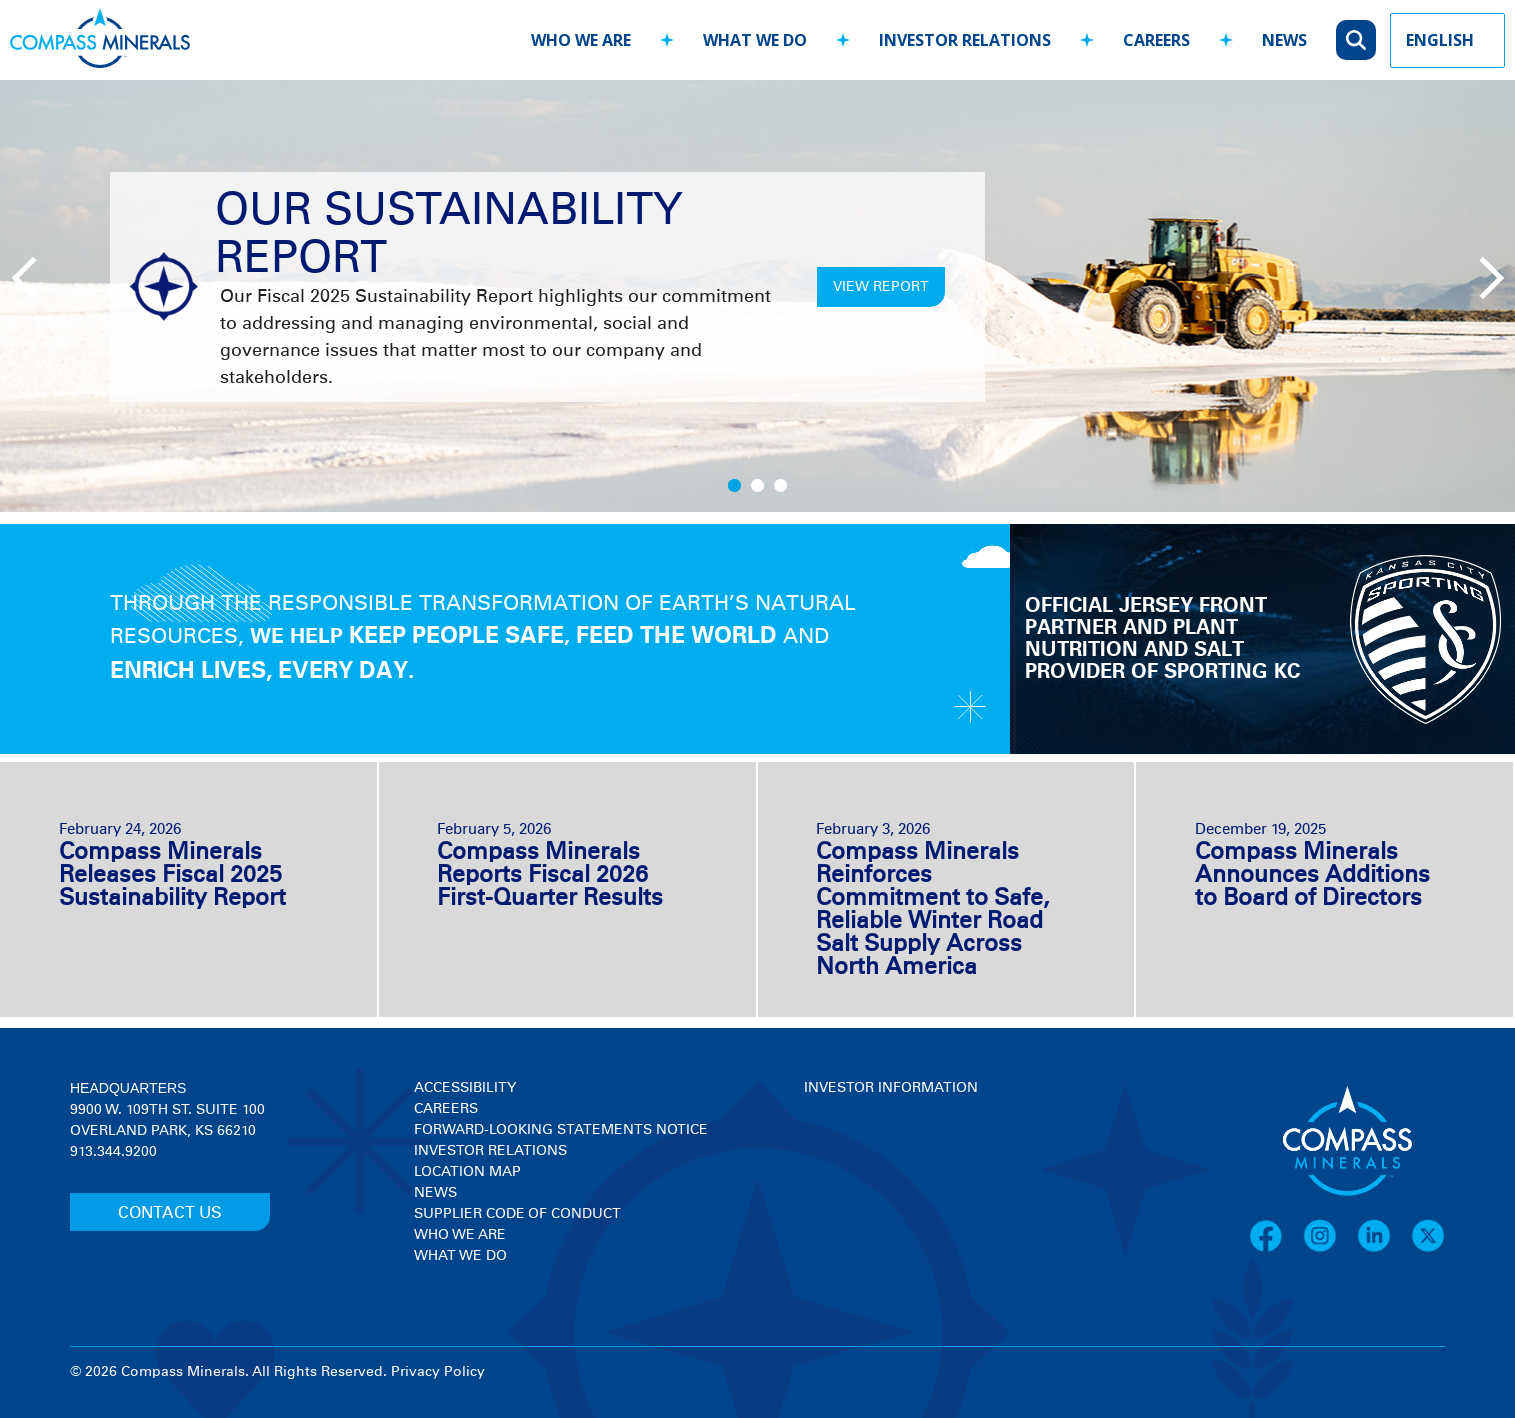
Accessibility (465, 1088)
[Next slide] (1480, 276)
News (435, 1193)
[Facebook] (1276, 1249)
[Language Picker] (1447, 40)
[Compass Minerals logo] (100, 40)
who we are (581, 40)
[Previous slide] (30, 276)
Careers (446, 1109)
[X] (1428, 1249)
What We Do (460, 1256)
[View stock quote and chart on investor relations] (896, 1173)
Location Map (467, 1172)
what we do (755, 40)
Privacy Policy (438, 1372)
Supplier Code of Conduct (517, 1214)
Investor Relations (490, 1151)
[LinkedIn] (1384, 1249)
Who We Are (460, 1235)
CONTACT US (170, 1213)
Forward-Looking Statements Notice (561, 1130)
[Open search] (1356, 40)
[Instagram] (1330, 1249)
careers (1156, 40)
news (1284, 40)
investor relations (965, 40)
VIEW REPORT (881, 287)
